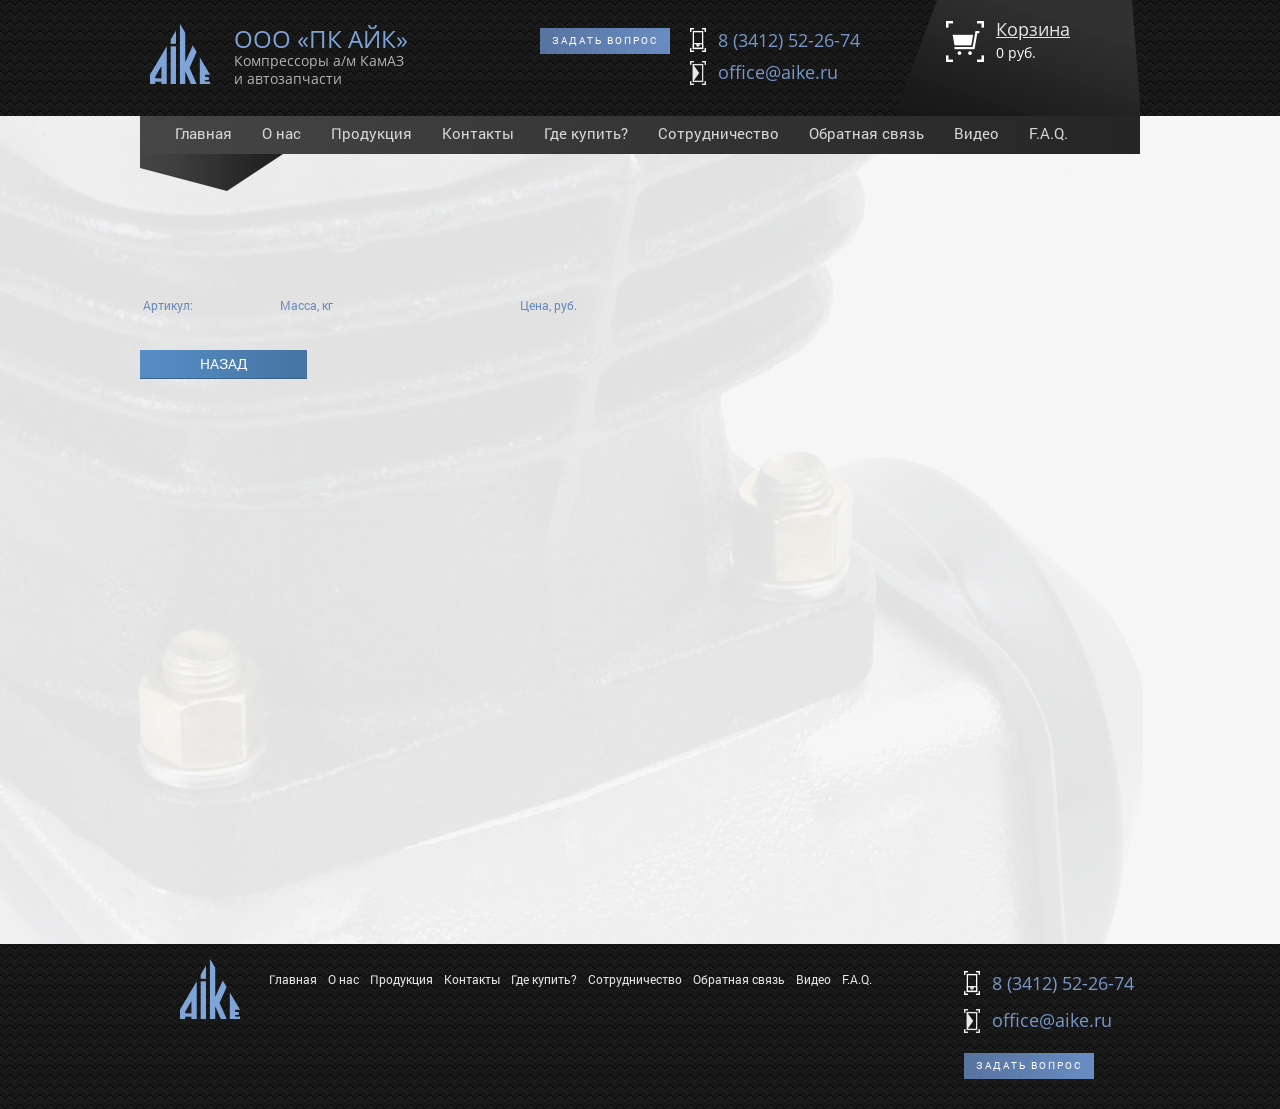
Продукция (371, 133)
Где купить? (586, 133)
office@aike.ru (778, 72)
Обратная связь (866, 133)
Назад (224, 363)
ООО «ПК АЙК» (321, 53)
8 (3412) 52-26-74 (789, 40)
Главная (203, 133)
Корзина (1033, 39)
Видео (976, 133)
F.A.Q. (1048, 133)
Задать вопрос (605, 40)
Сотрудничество (718, 133)
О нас (281, 133)
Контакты (478, 133)
